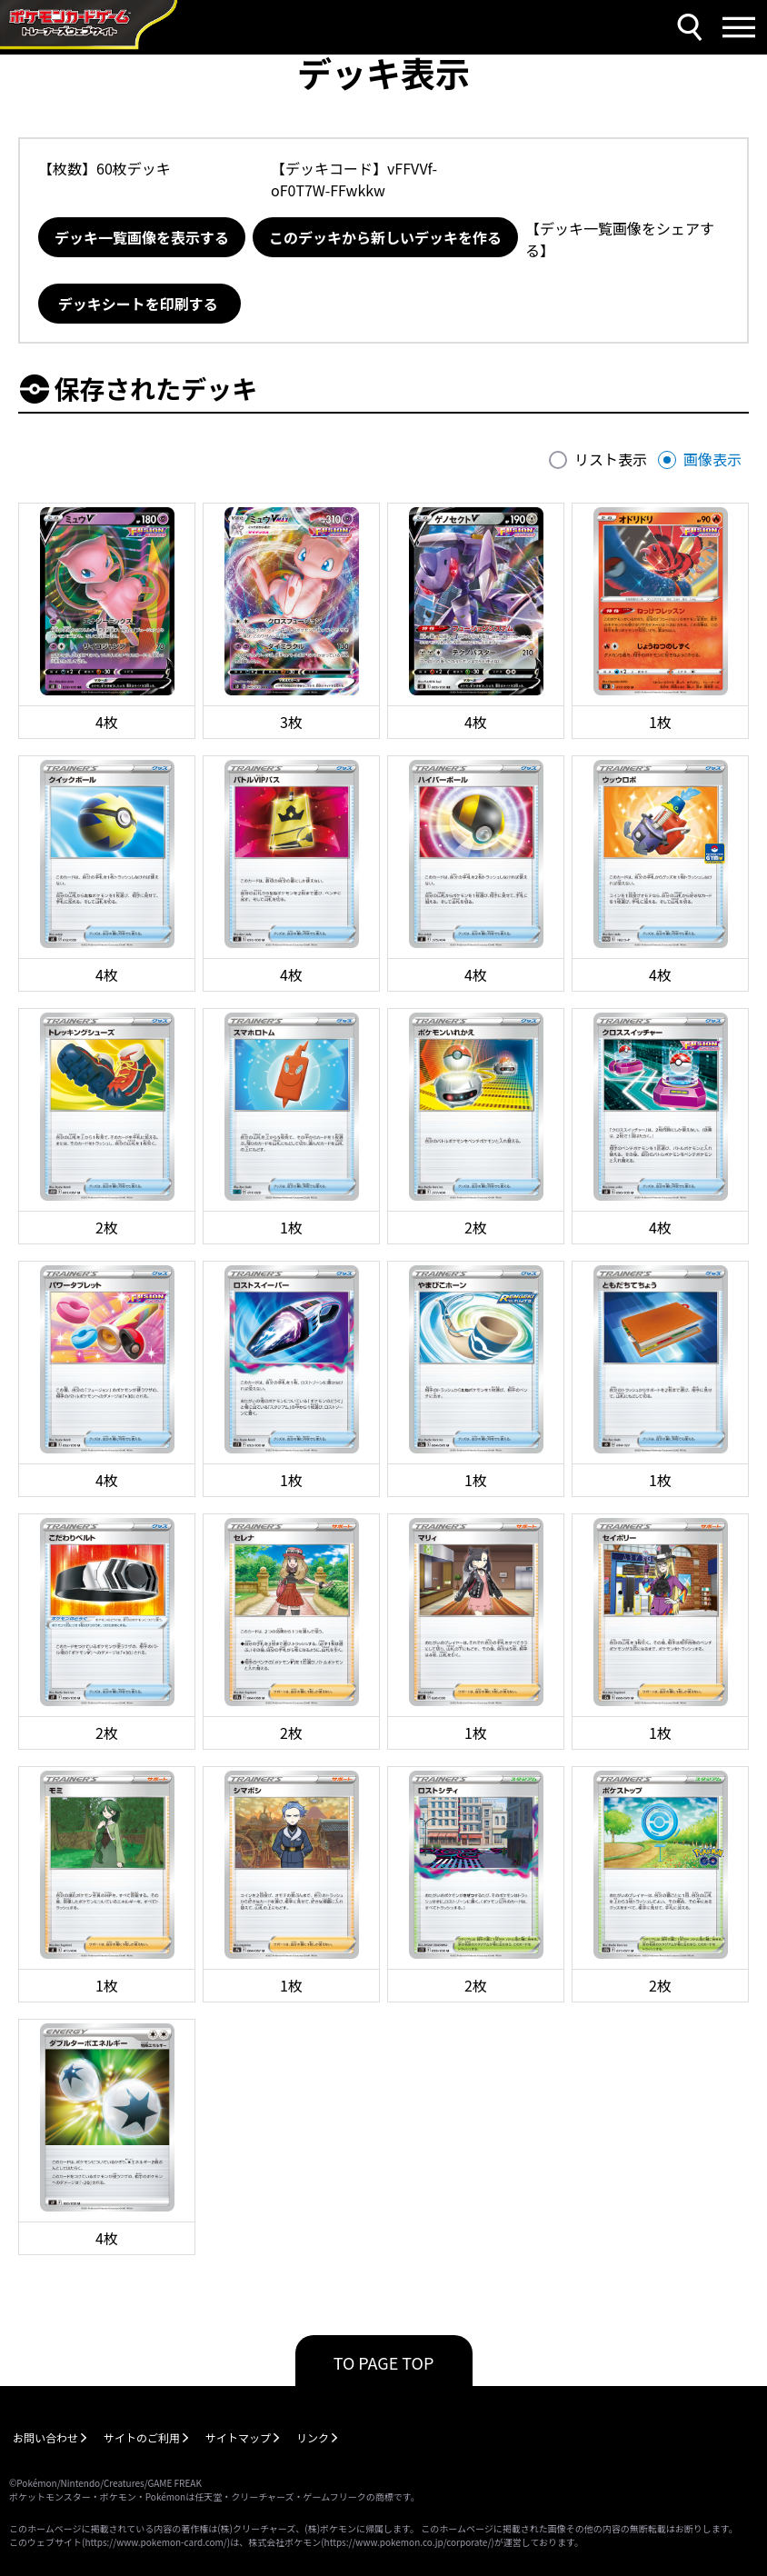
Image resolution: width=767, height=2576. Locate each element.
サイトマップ (238, 2437)
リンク (312, 2437)
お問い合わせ (45, 2437)
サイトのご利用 (142, 2437)
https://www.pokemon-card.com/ (155, 2542)
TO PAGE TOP (384, 2362)
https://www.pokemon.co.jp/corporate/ (408, 2542)
